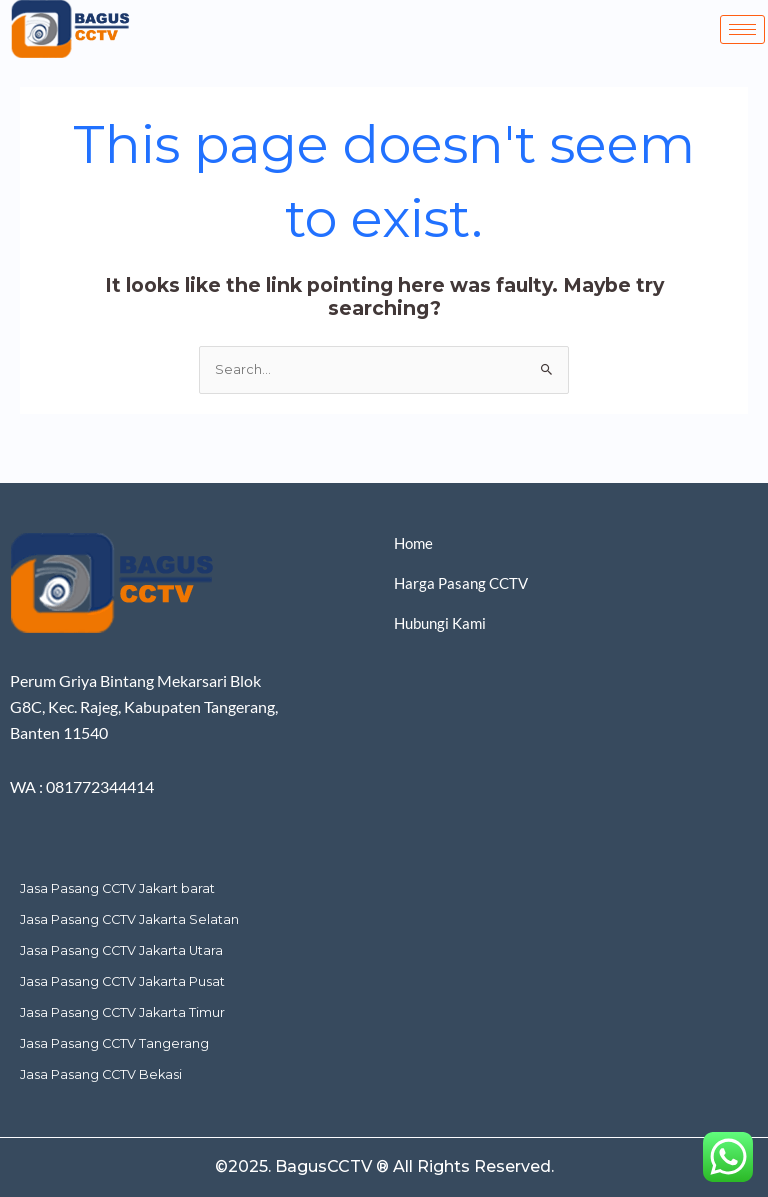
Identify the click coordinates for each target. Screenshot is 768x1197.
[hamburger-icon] (742, 29)
